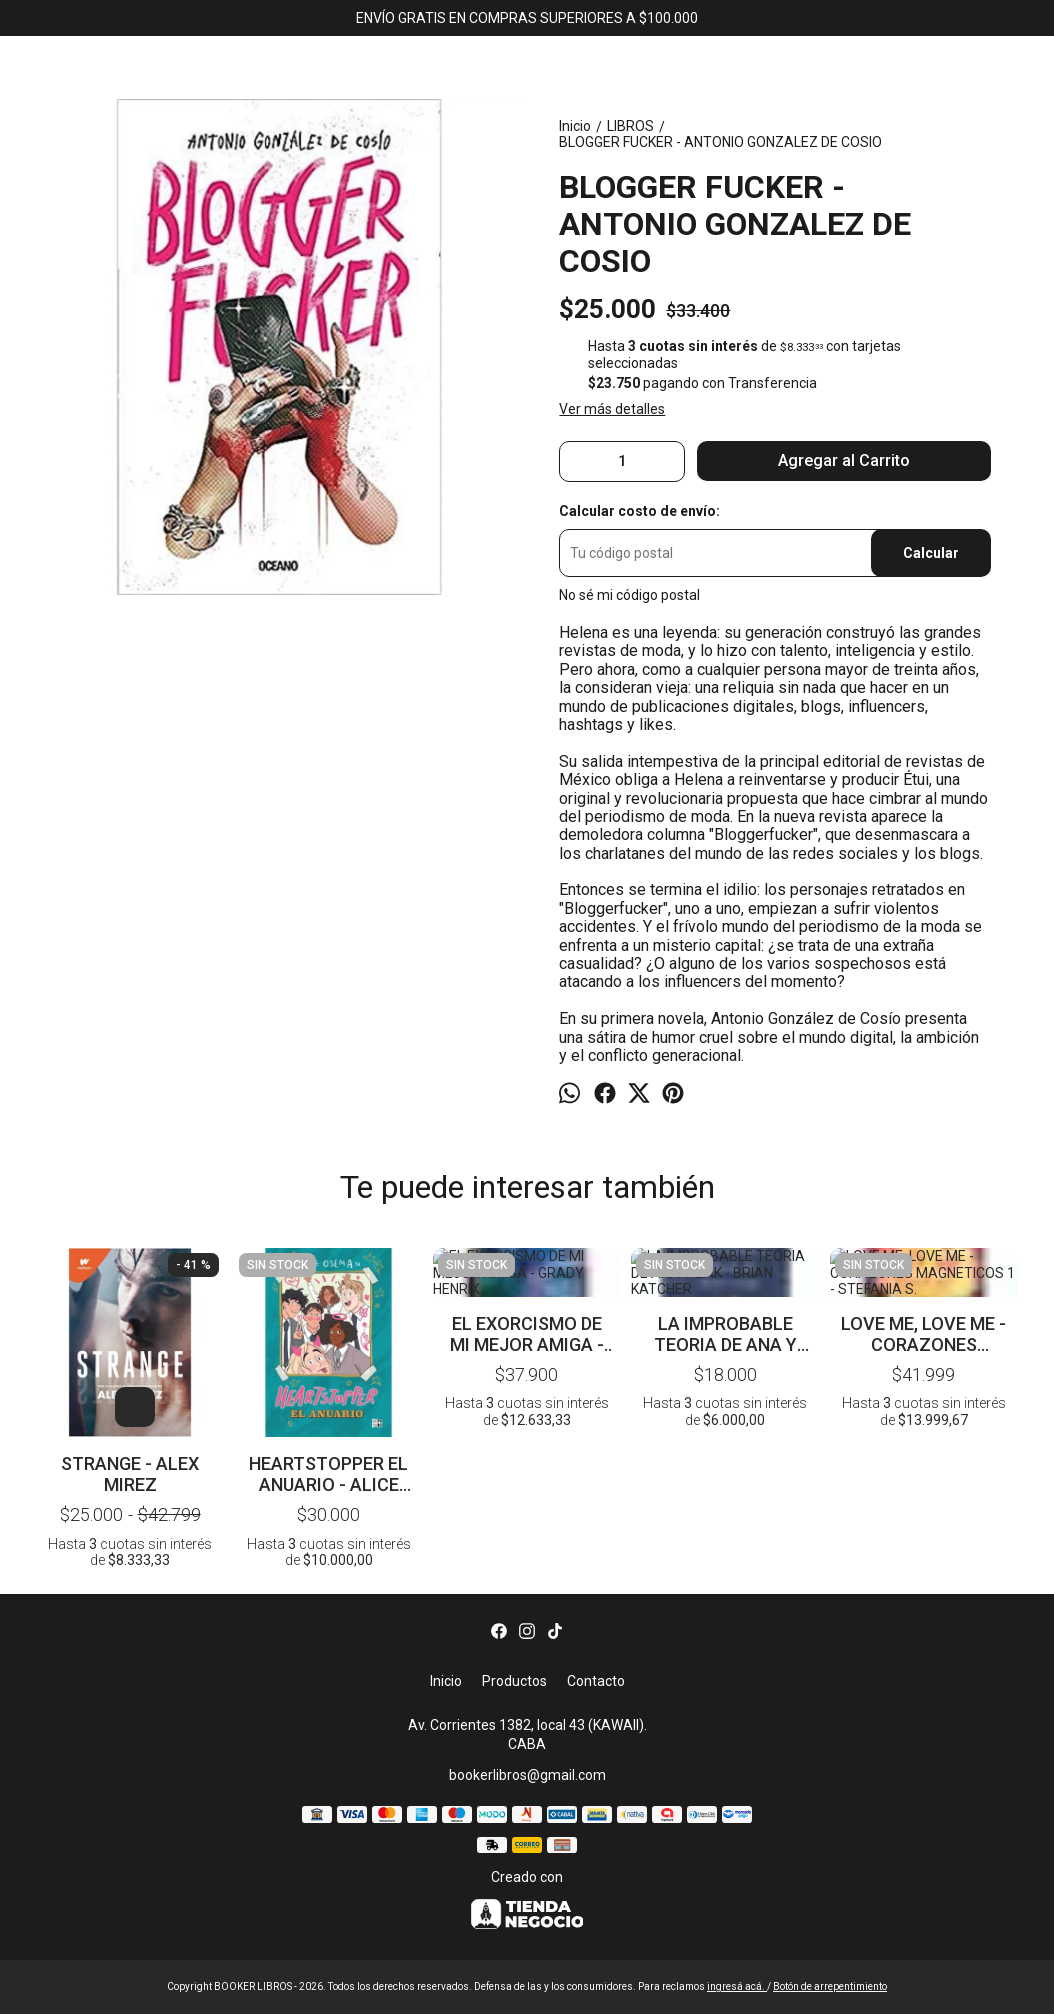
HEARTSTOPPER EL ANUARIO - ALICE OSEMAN (328, 1474)
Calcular (931, 553)
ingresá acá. (737, 1986)
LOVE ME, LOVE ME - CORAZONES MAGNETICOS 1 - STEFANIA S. (923, 1285)
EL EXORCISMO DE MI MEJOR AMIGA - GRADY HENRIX (527, 1285)
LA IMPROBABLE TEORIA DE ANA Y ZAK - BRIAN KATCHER (725, 1285)
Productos (514, 1681)
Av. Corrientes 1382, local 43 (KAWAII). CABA (527, 1734)
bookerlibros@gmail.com (527, 1775)
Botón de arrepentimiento (830, 1986)
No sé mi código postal (629, 595)
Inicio (446, 1681)
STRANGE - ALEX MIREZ (130, 1474)
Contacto (596, 1681)
